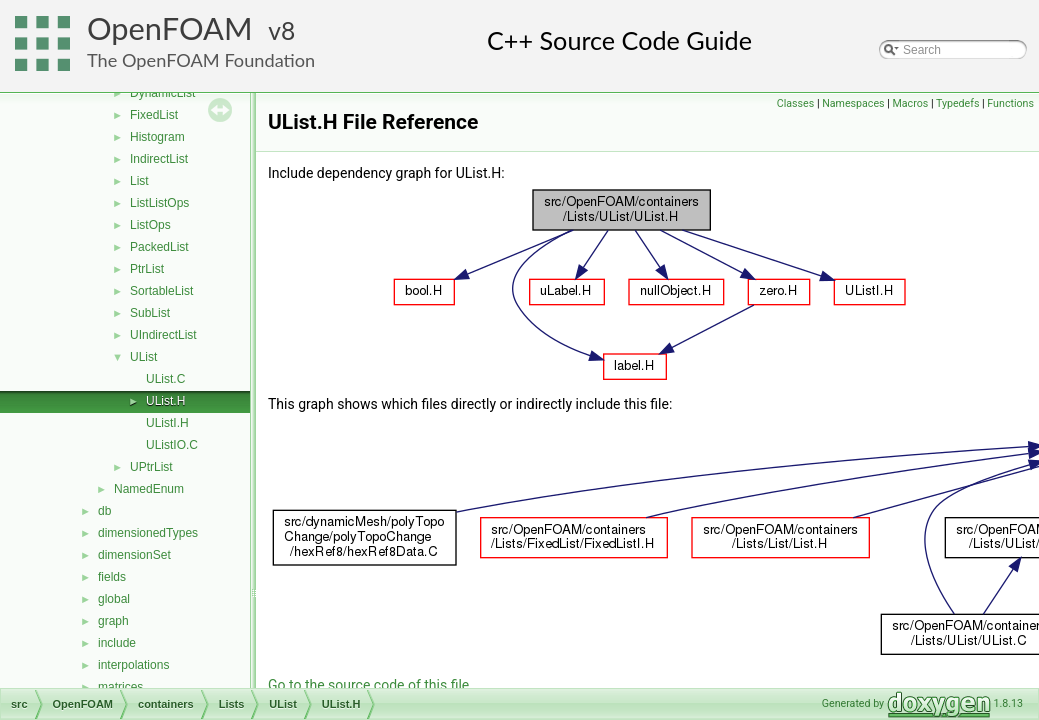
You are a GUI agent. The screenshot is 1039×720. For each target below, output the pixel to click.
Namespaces (853, 103)
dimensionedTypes (148, 533)
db (104, 511)
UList (143, 357)
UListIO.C (172, 445)
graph (113, 621)
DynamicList (162, 93)
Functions (1010, 103)
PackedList (159, 247)
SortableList (161, 291)
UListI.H (167, 423)
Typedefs (958, 103)
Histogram (157, 137)
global (114, 599)
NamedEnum (149, 489)
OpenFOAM (170, 28)
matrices (120, 687)
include (117, 643)
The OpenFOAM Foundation (201, 60)
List (139, 181)
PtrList (147, 269)
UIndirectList (163, 335)
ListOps (150, 225)
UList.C (165, 379)
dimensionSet (134, 555)
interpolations (133, 665)
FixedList (154, 115)
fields (112, 577)
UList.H (165, 401)
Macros (910, 103)
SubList (150, 313)
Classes (795, 103)
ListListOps (159, 203)
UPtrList (151, 467)
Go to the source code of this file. (370, 685)
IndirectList (159, 159)
